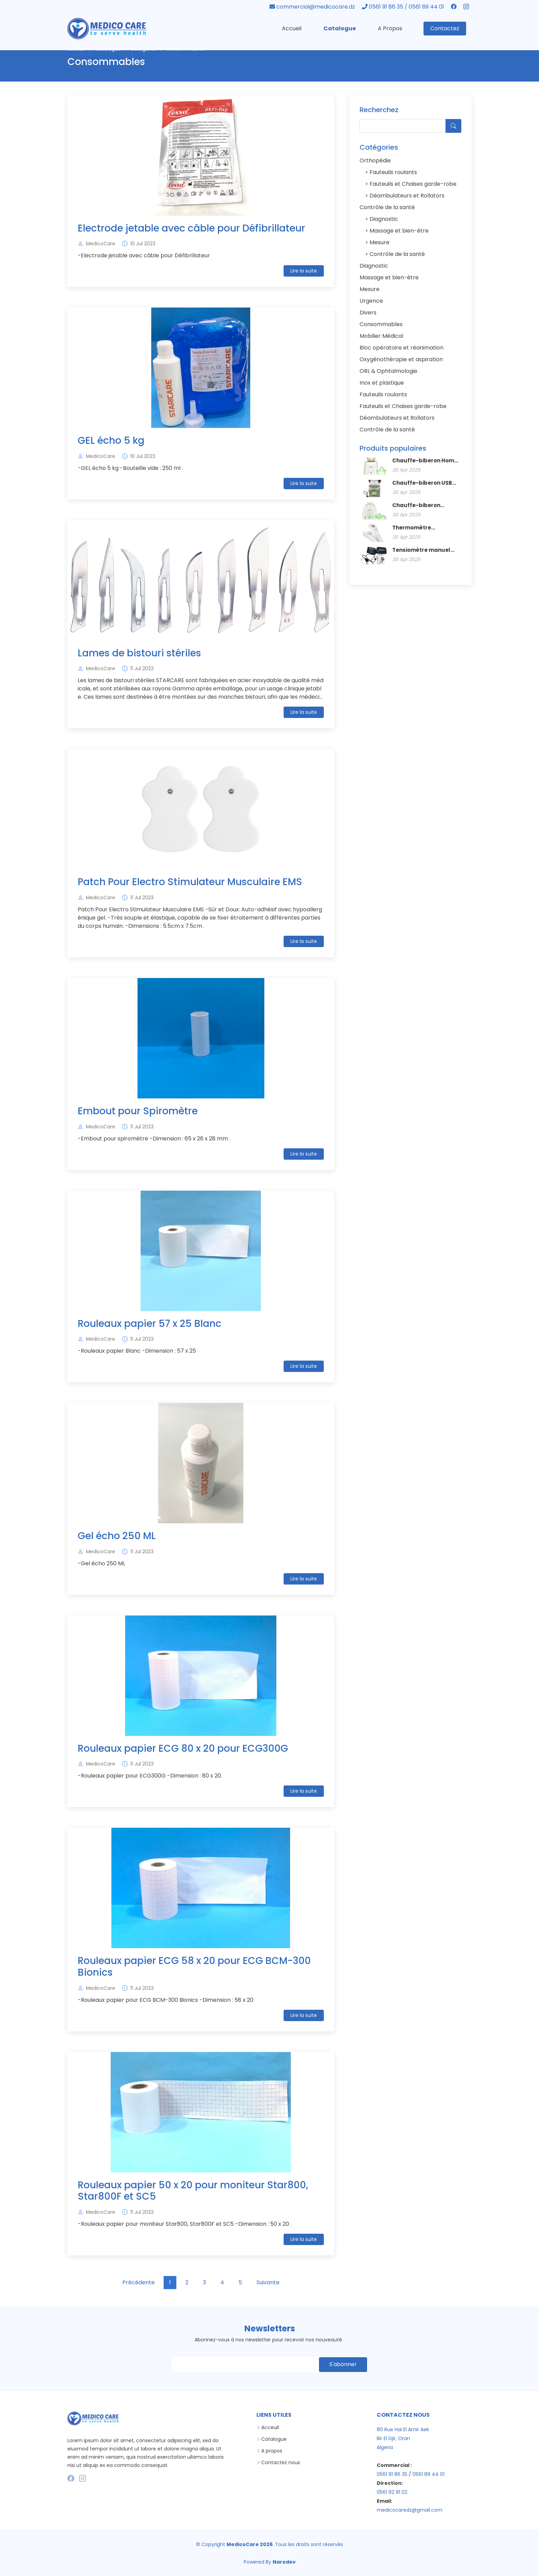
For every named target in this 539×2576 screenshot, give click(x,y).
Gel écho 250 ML (117, 1537)
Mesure (378, 243)
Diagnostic (383, 220)
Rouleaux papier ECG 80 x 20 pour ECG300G (183, 1749)
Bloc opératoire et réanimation (401, 349)
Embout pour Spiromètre (138, 1112)
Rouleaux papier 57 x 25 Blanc (149, 1324)
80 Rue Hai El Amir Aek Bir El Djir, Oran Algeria (403, 2438)
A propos (271, 2450)
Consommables (381, 325)
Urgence (371, 302)
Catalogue (339, 28)
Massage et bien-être (398, 232)
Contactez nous (280, 2462)
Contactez (444, 28)
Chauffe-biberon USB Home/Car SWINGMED (422, 484)
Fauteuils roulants (392, 173)
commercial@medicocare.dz (313, 7)
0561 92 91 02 (392, 2492)
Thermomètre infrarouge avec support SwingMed (426, 529)
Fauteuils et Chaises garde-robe (412, 185)
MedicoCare (100, 245)
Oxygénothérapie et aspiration (401, 360)
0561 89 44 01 (428, 2474)
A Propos (390, 28)
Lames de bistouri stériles (139, 654)
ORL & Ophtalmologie (388, 372)
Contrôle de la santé (387, 208)
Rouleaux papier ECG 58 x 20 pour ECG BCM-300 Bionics (194, 1968)
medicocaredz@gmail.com (409, 2510)
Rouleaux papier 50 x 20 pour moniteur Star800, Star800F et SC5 (193, 2191)
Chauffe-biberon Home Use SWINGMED (425, 462)
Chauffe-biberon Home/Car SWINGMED (422, 506)
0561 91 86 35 (392, 2474)
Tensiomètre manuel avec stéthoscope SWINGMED (421, 551)
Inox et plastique (382, 384)
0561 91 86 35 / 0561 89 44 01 (404, 7)
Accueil (291, 28)
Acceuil (270, 2427)
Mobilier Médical (381, 337)
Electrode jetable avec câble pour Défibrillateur (191, 229)
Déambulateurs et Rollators (406, 197)
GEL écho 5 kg (111, 442)
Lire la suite (303, 272)
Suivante (267, 2283)
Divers (368, 314)
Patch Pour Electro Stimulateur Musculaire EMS (190, 883)
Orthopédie (375, 161)
